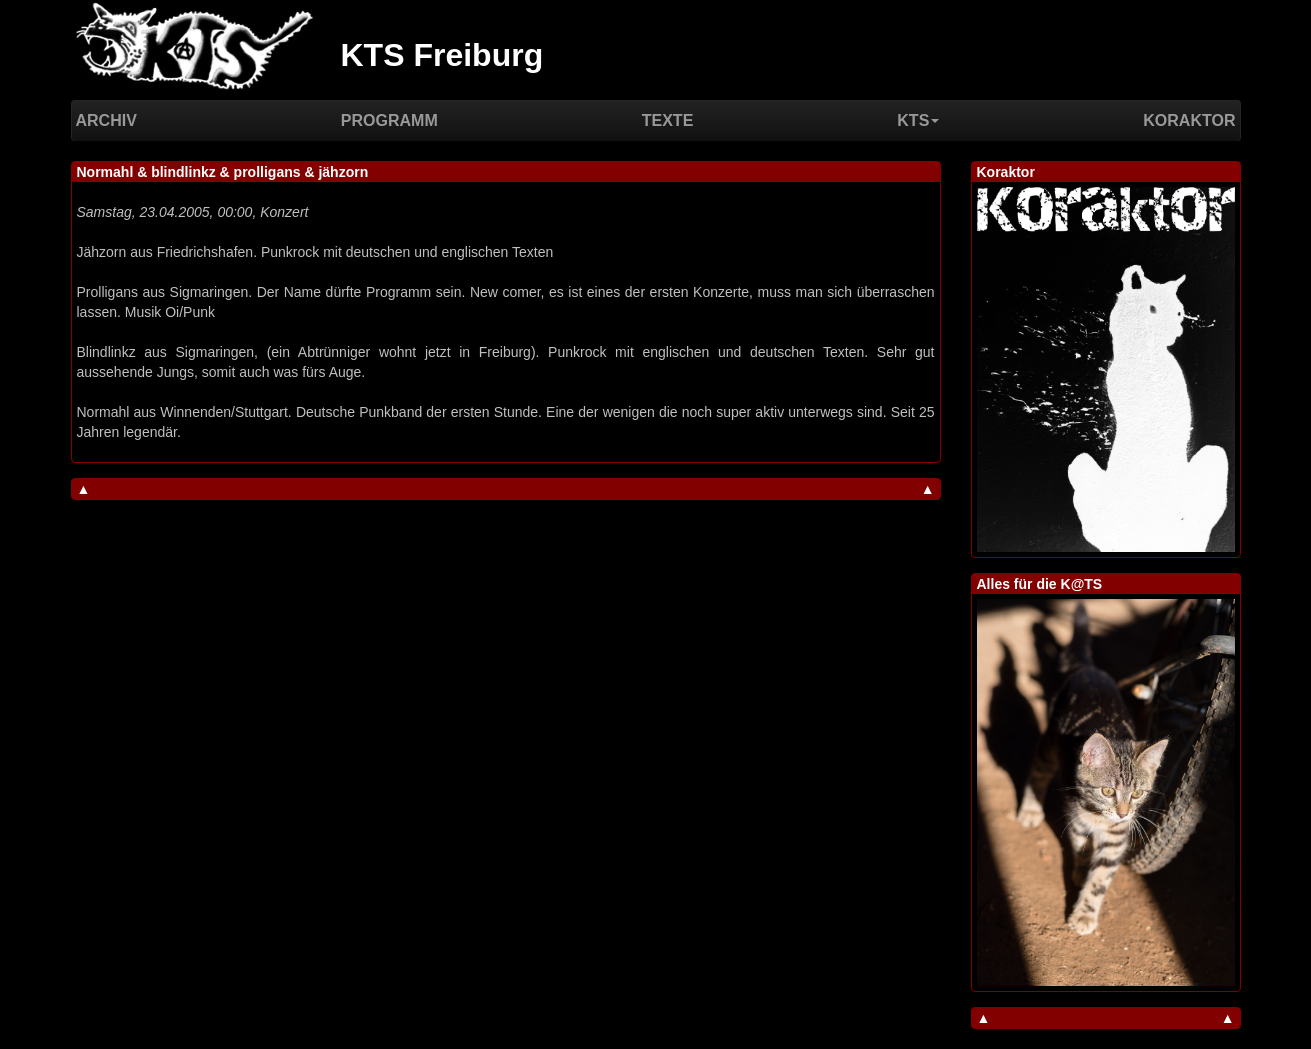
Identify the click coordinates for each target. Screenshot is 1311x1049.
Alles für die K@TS (1040, 584)
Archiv (106, 120)
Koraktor (1189, 120)
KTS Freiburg (442, 55)
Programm (389, 120)
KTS (918, 120)
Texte (668, 120)
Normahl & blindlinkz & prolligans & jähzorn (223, 172)
